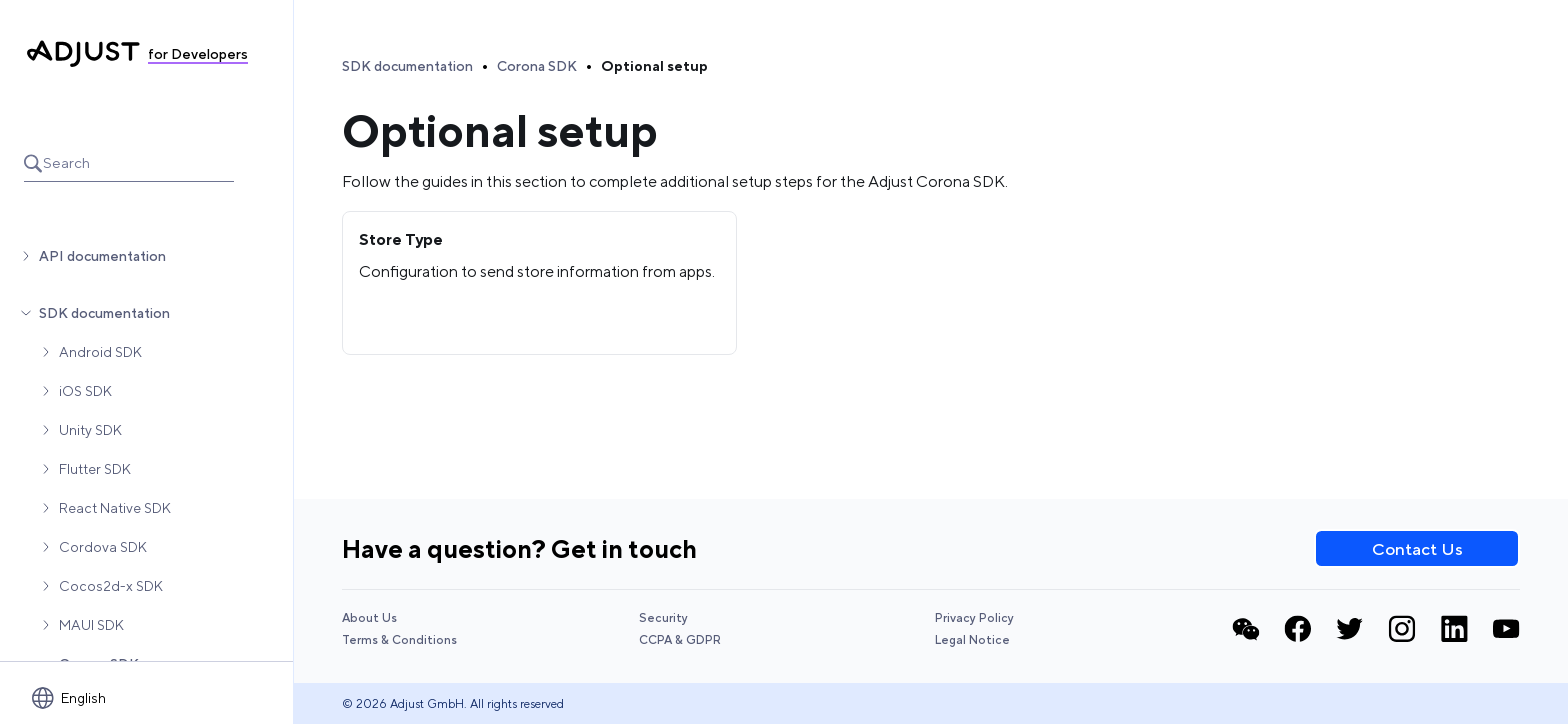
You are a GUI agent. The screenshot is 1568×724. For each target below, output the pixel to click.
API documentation (102, 256)
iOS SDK (85, 391)
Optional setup (654, 66)
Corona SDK (537, 66)
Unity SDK (90, 430)
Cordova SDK (103, 547)
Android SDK (100, 352)
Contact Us (1417, 549)
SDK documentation (104, 313)
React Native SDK (115, 508)
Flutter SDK (95, 469)
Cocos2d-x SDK (111, 586)
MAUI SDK (91, 625)
